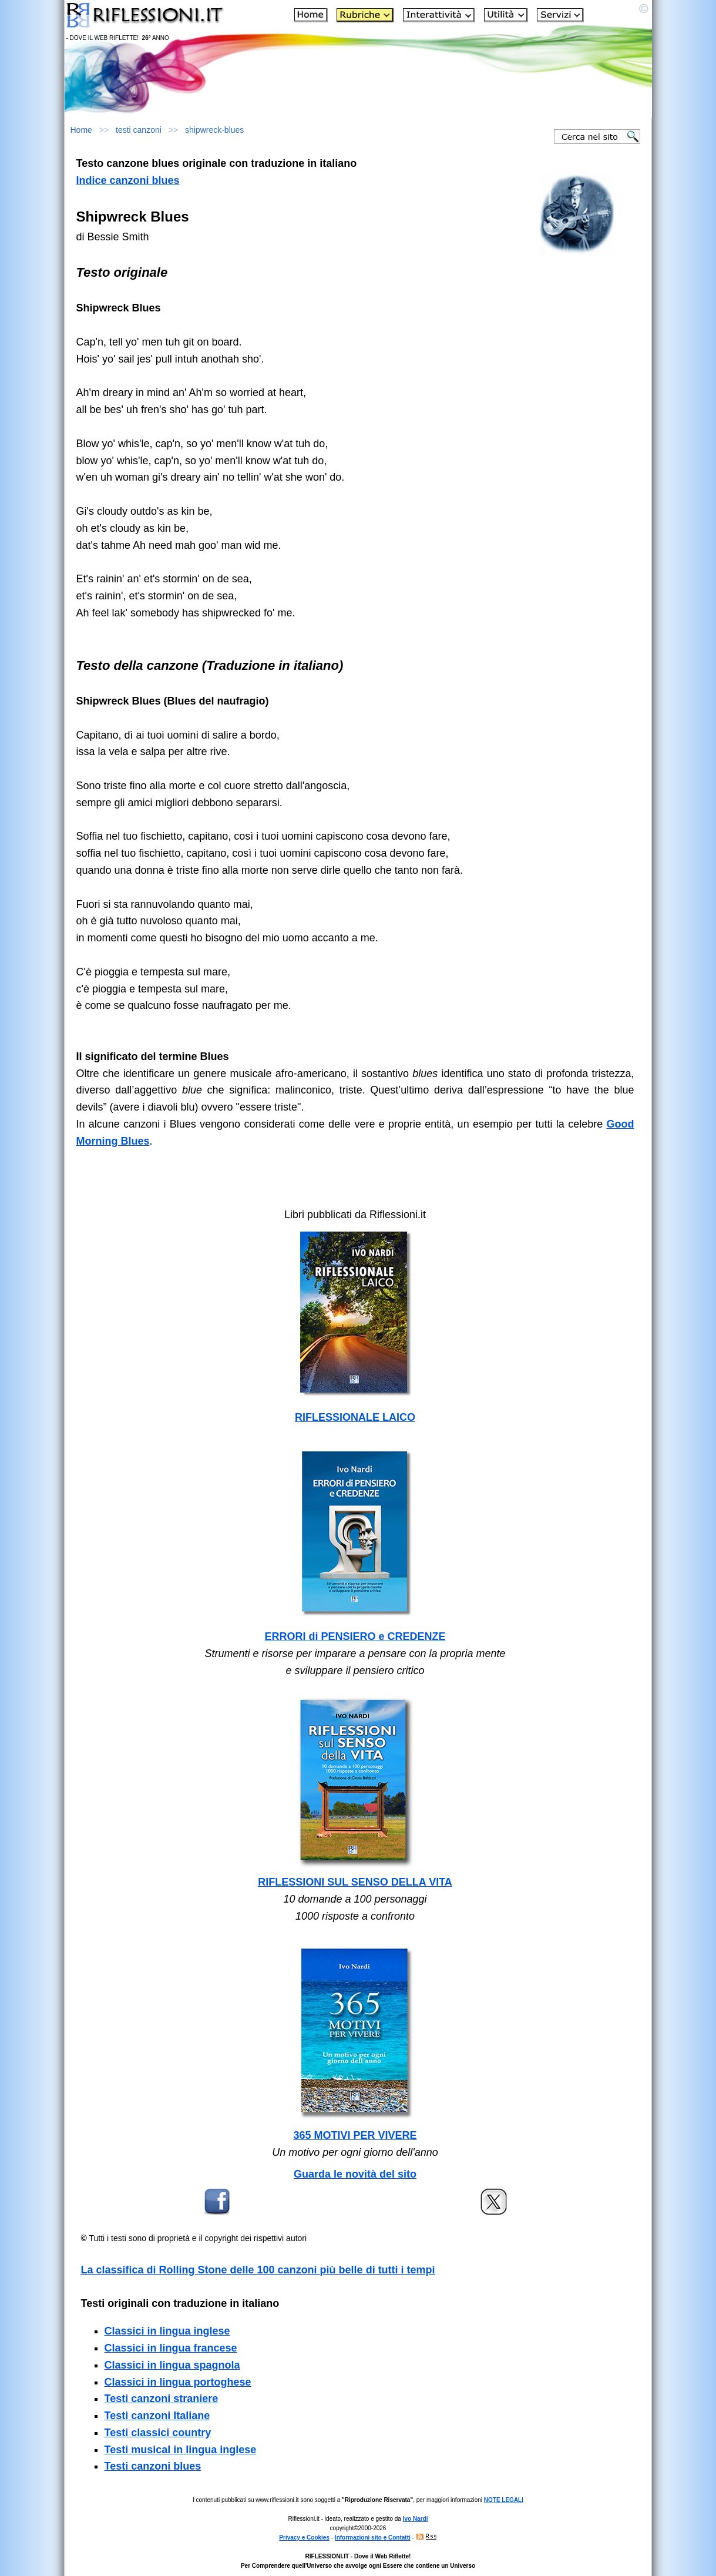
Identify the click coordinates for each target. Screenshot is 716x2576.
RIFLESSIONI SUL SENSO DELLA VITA (355, 1882)
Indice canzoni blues (128, 180)
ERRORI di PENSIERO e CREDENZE (354, 1636)
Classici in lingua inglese (167, 2331)
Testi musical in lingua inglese (181, 2450)
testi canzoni (139, 130)
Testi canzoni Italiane (157, 2415)
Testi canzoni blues (153, 2466)
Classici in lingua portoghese (178, 2382)
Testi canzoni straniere (162, 2398)
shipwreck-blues (214, 130)
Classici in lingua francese (171, 2348)
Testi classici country (158, 2433)
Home (81, 130)
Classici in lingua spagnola (172, 2365)
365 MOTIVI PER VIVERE (354, 2135)
